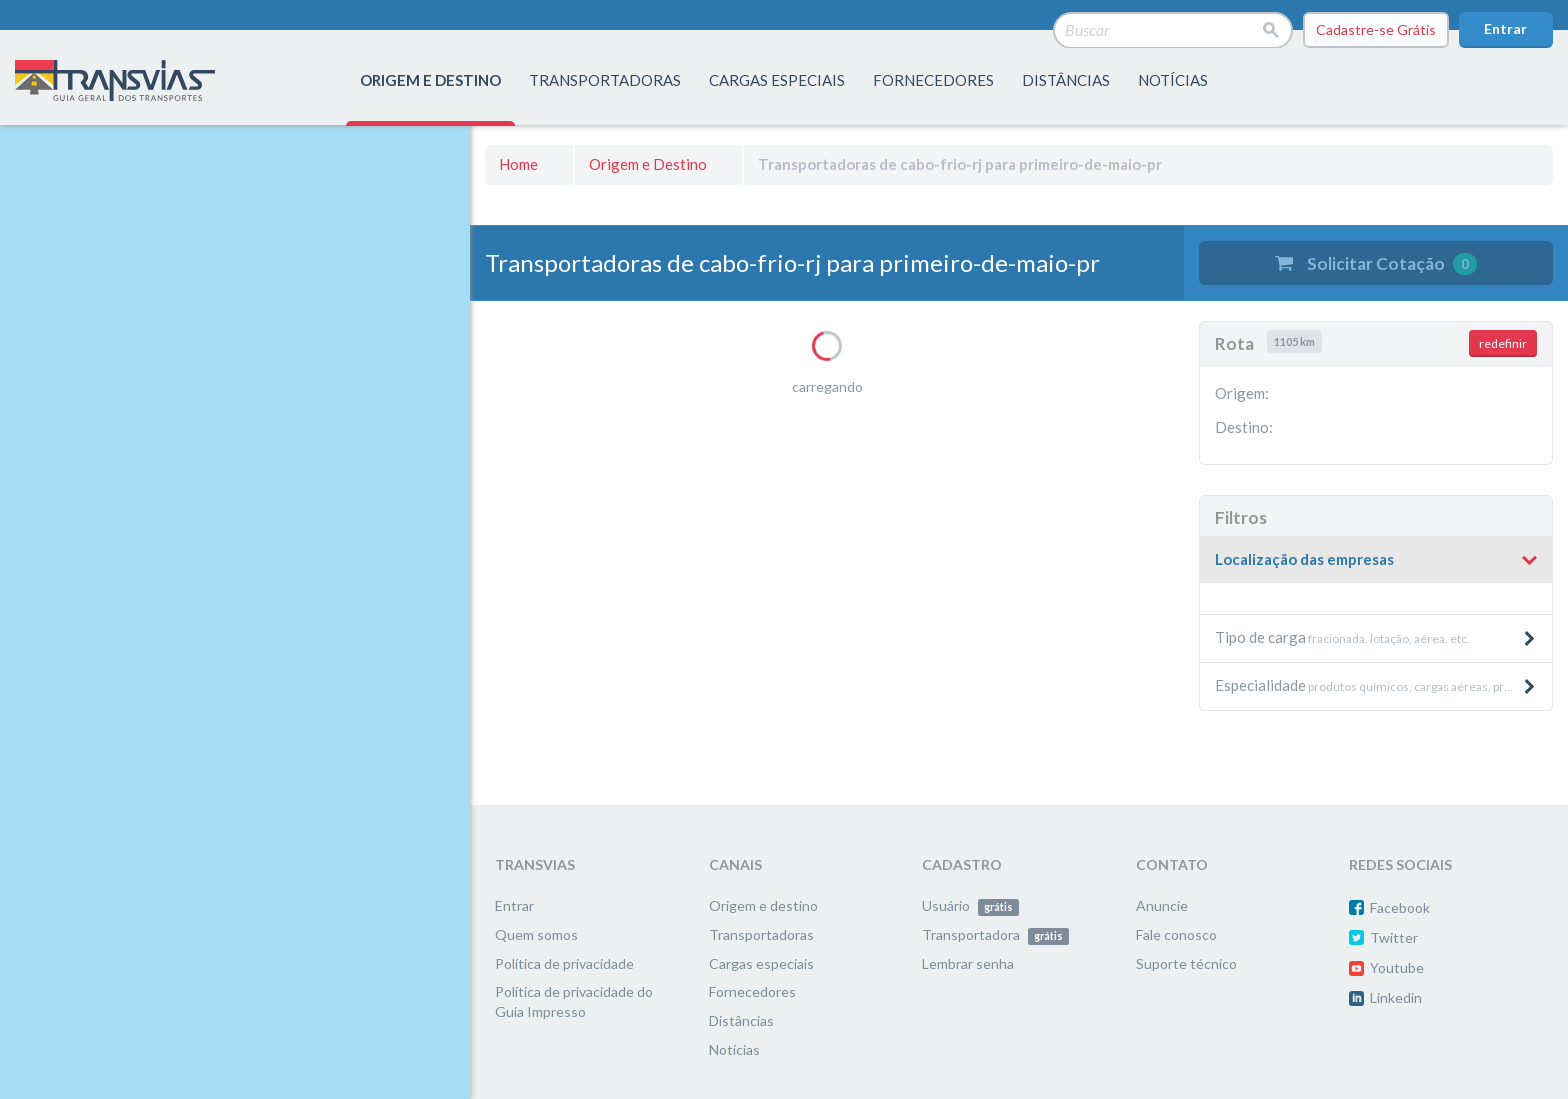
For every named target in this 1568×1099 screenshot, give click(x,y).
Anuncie (1162, 905)
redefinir (1503, 343)
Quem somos (536, 934)
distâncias (1066, 80)
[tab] (1376, 560)
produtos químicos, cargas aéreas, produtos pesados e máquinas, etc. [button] (1383, 685)
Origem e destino (763, 905)
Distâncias (741, 1020)
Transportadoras (761, 934)
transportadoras (605, 80)
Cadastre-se (1376, 30)
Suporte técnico (1186, 963)
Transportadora (995, 934)
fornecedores (933, 80)
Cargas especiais (777, 80)
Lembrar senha (968, 963)
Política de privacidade (564, 963)
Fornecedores (752, 991)
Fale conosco (1176, 934)
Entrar (1505, 28)
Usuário (970, 905)
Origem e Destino (648, 164)
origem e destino (430, 80)
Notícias (1173, 80)
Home (518, 164)
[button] (1376, 560)
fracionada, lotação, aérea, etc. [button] (1376, 637)
